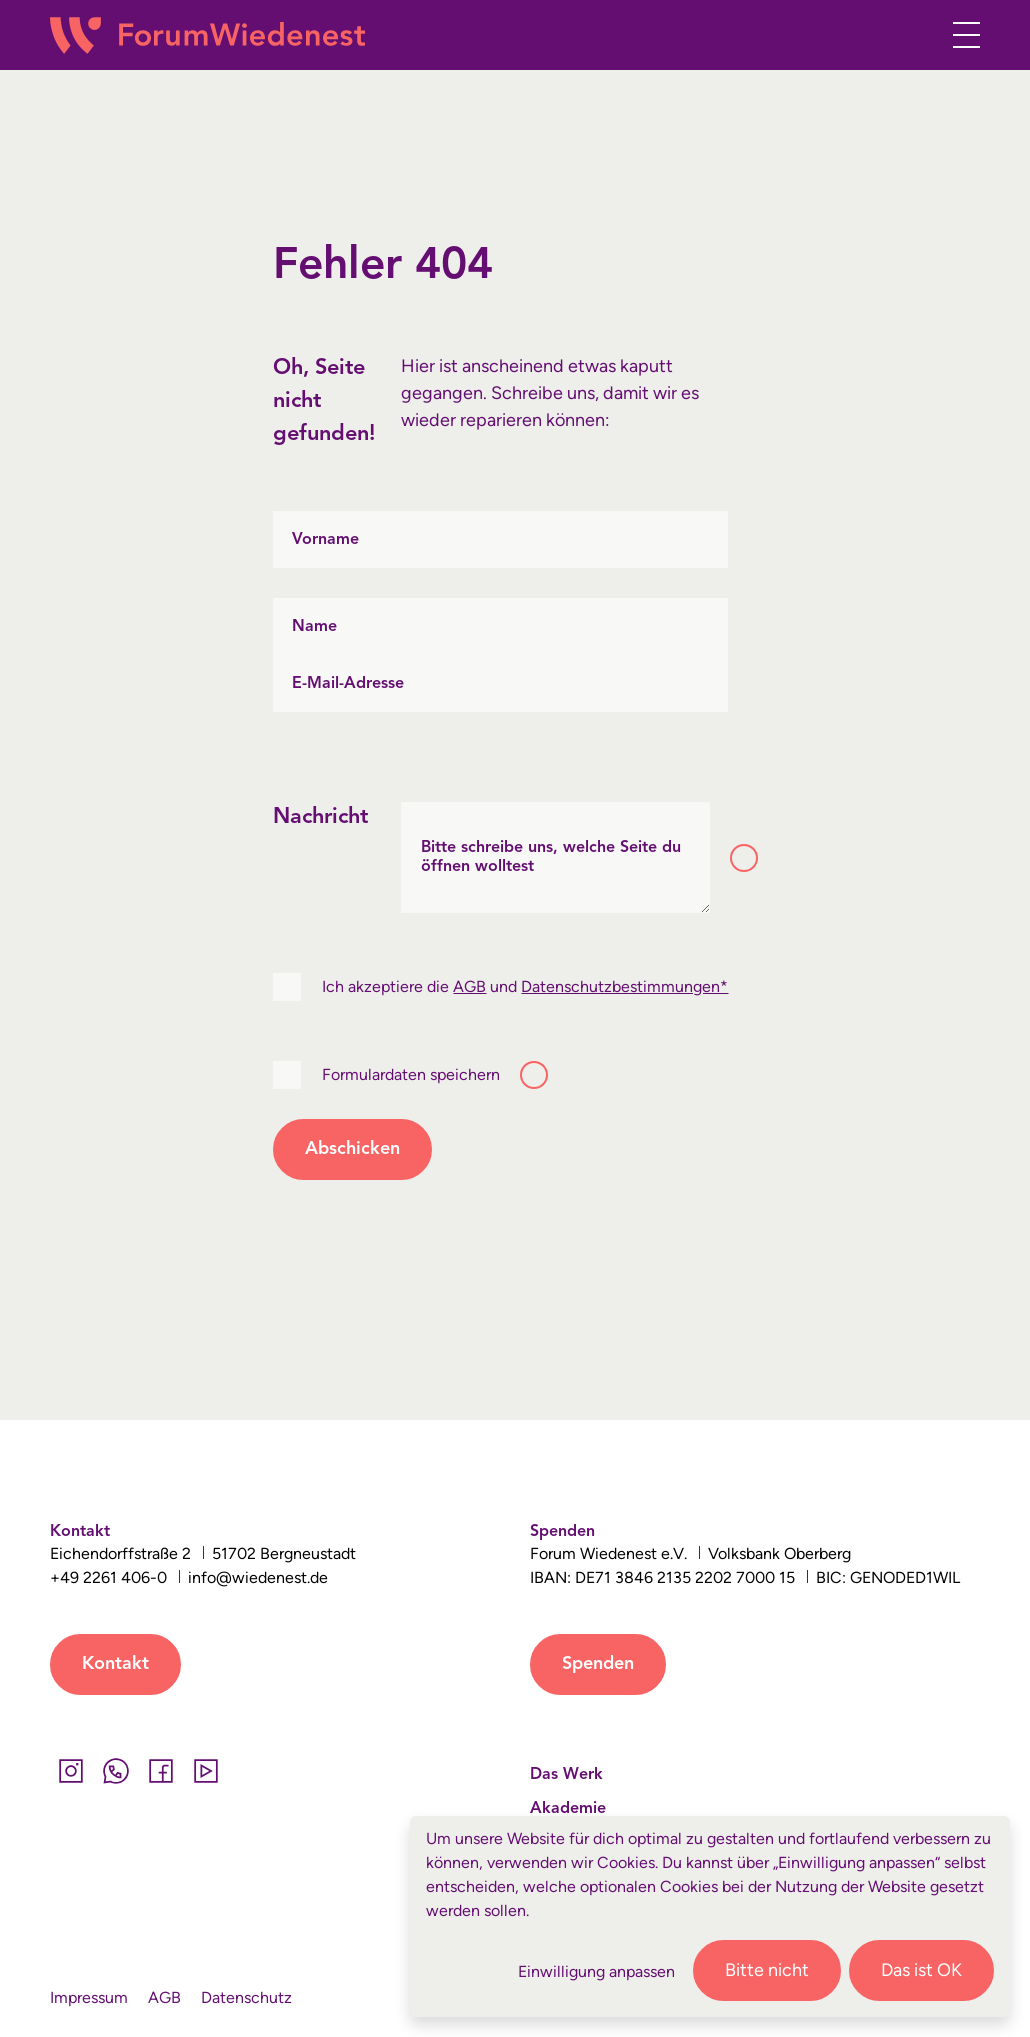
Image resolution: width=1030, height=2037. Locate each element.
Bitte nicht (767, 1970)
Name (314, 626)
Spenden (598, 1664)
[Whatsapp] (115, 1771)
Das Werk (566, 1775)
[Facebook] (160, 1771)
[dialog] (710, 1916)
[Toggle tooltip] (744, 858)
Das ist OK (921, 1970)
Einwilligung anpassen (596, 1971)
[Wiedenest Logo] (207, 35)
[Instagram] (70, 1771)
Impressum (89, 1997)
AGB (469, 986)
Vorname (325, 539)
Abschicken (352, 1149)
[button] (917, 38)
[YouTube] (205, 1771)
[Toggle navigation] (960, 35)
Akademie (568, 1809)
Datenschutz (246, 1997)
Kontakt (115, 1664)
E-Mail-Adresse (348, 683)
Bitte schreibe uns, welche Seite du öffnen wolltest (551, 857)
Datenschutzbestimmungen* (624, 986)
